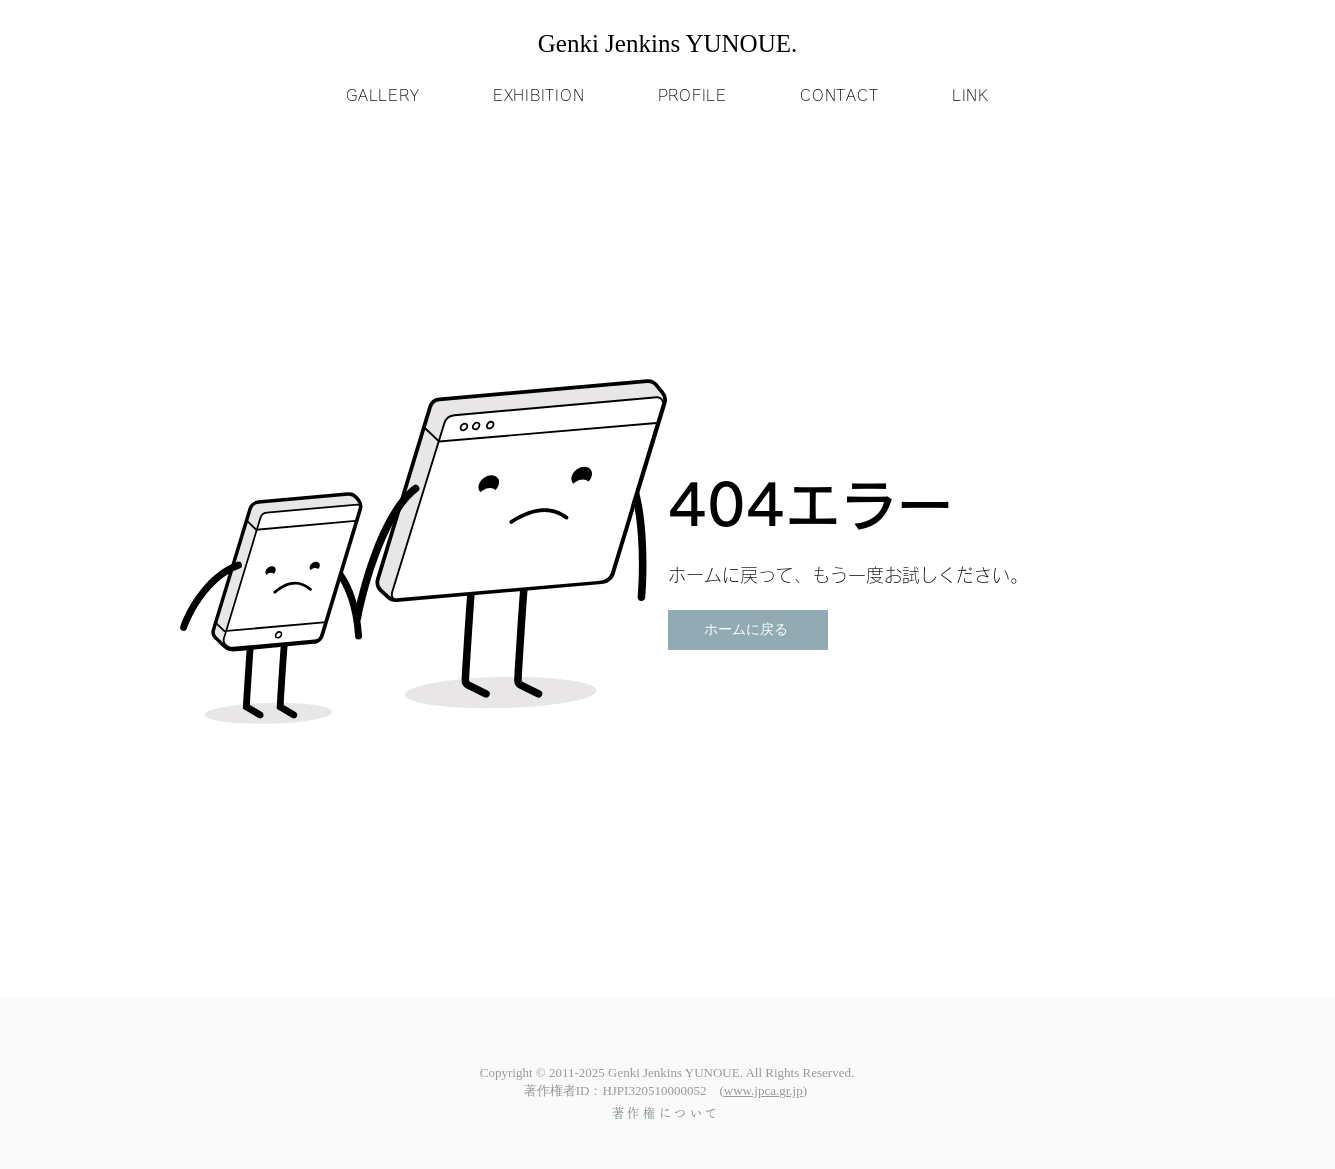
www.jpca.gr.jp (763, 1090)
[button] (383, 96)
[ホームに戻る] (748, 630)
